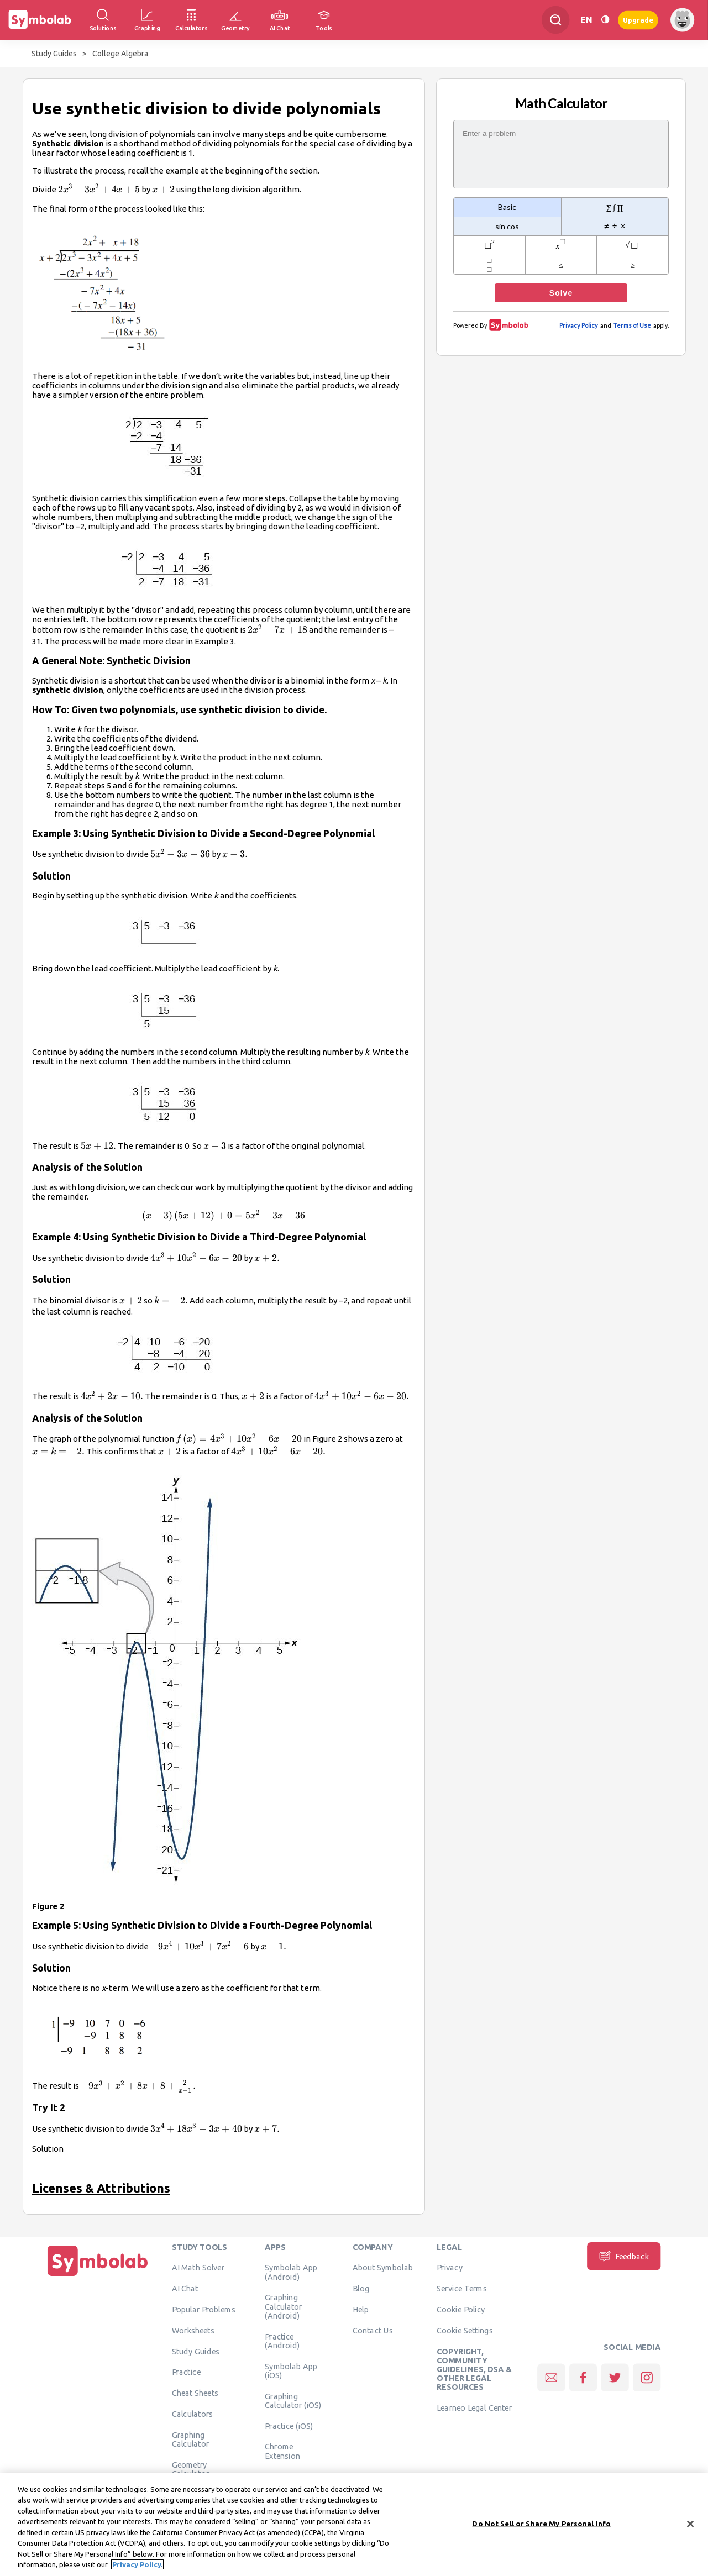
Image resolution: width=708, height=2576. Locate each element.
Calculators (192, 2414)
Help (361, 2309)
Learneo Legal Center (474, 2408)
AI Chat (185, 2288)
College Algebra (120, 53)
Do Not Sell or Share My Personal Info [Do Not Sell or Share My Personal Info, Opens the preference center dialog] (541, 2527)
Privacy (450, 2267)
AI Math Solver (198, 2267)
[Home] (98, 2276)
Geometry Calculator (190, 2469)
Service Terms (462, 2288)
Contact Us (373, 2330)
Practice (186, 2372)
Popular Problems (203, 2309)
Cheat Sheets (195, 2393)
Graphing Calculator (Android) (283, 2306)
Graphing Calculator (190, 2439)
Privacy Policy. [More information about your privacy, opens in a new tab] (137, 2569)
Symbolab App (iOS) (291, 2370)
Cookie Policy (461, 2309)
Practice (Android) (282, 2340)
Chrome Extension (282, 2451)
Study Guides (54, 53)
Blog (361, 2288)
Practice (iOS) (289, 2425)
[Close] (690, 2528)
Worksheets (193, 2330)
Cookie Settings (465, 2330)
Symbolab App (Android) (291, 2272)
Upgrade (638, 19)
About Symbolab (383, 2267)
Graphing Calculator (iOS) (293, 2400)
